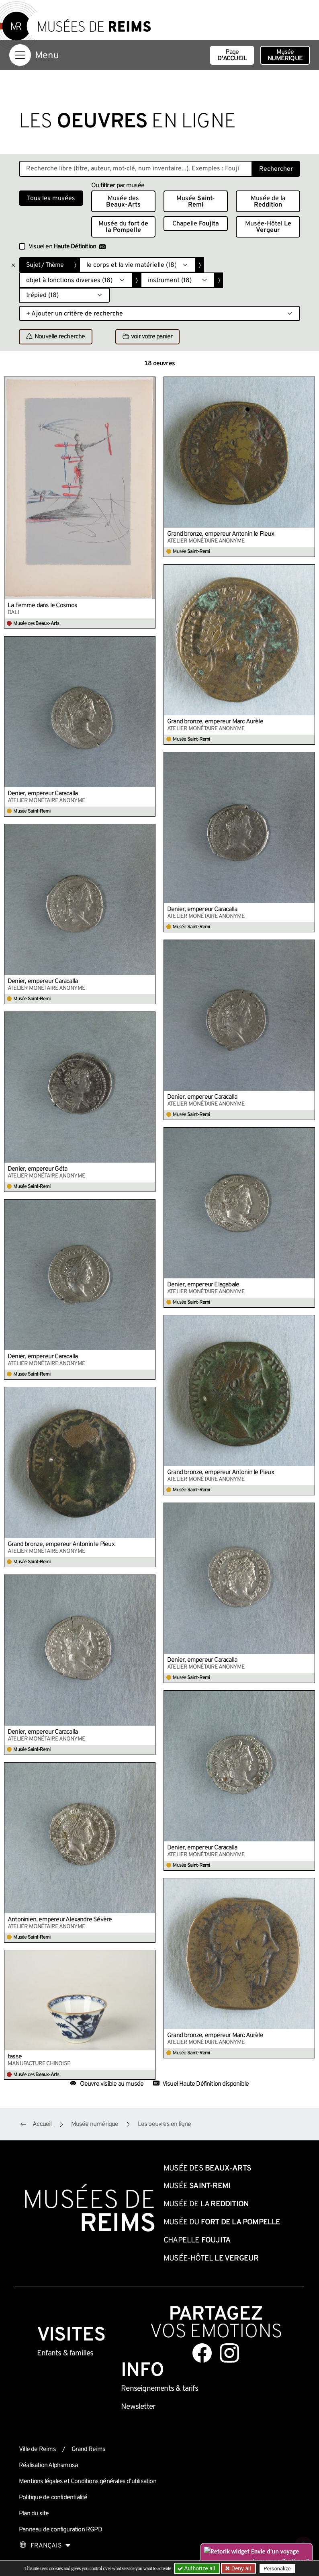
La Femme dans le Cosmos (43, 605)
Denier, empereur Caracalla (43, 793)
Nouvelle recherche (55, 337)
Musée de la (268, 202)
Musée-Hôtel (268, 227)
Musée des (123, 202)
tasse (15, 2057)
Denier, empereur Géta (37, 1169)
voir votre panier (147, 337)
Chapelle (195, 224)
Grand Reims (88, 2449)
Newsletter (138, 2407)
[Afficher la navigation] (20, 55)
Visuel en (67, 247)
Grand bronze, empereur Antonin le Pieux (220, 534)
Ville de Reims (37, 2449)
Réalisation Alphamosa (48, 2465)
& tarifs (159, 2389)
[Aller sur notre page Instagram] (229, 2353)
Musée (285, 55)
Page (232, 55)
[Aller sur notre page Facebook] (202, 2353)
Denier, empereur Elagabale (203, 1285)
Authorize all (197, 2568)
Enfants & (65, 2353)
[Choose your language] (45, 2546)
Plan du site (34, 2514)
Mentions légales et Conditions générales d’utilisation (87, 2482)
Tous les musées (51, 199)
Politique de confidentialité (53, 2498)
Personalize (277, 2569)
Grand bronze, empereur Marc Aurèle (215, 722)
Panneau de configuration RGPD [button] (60, 2530)
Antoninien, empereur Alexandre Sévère (60, 1920)
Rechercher (276, 169)
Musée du (123, 227)
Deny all (240, 2568)
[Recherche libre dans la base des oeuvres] (135, 169)
